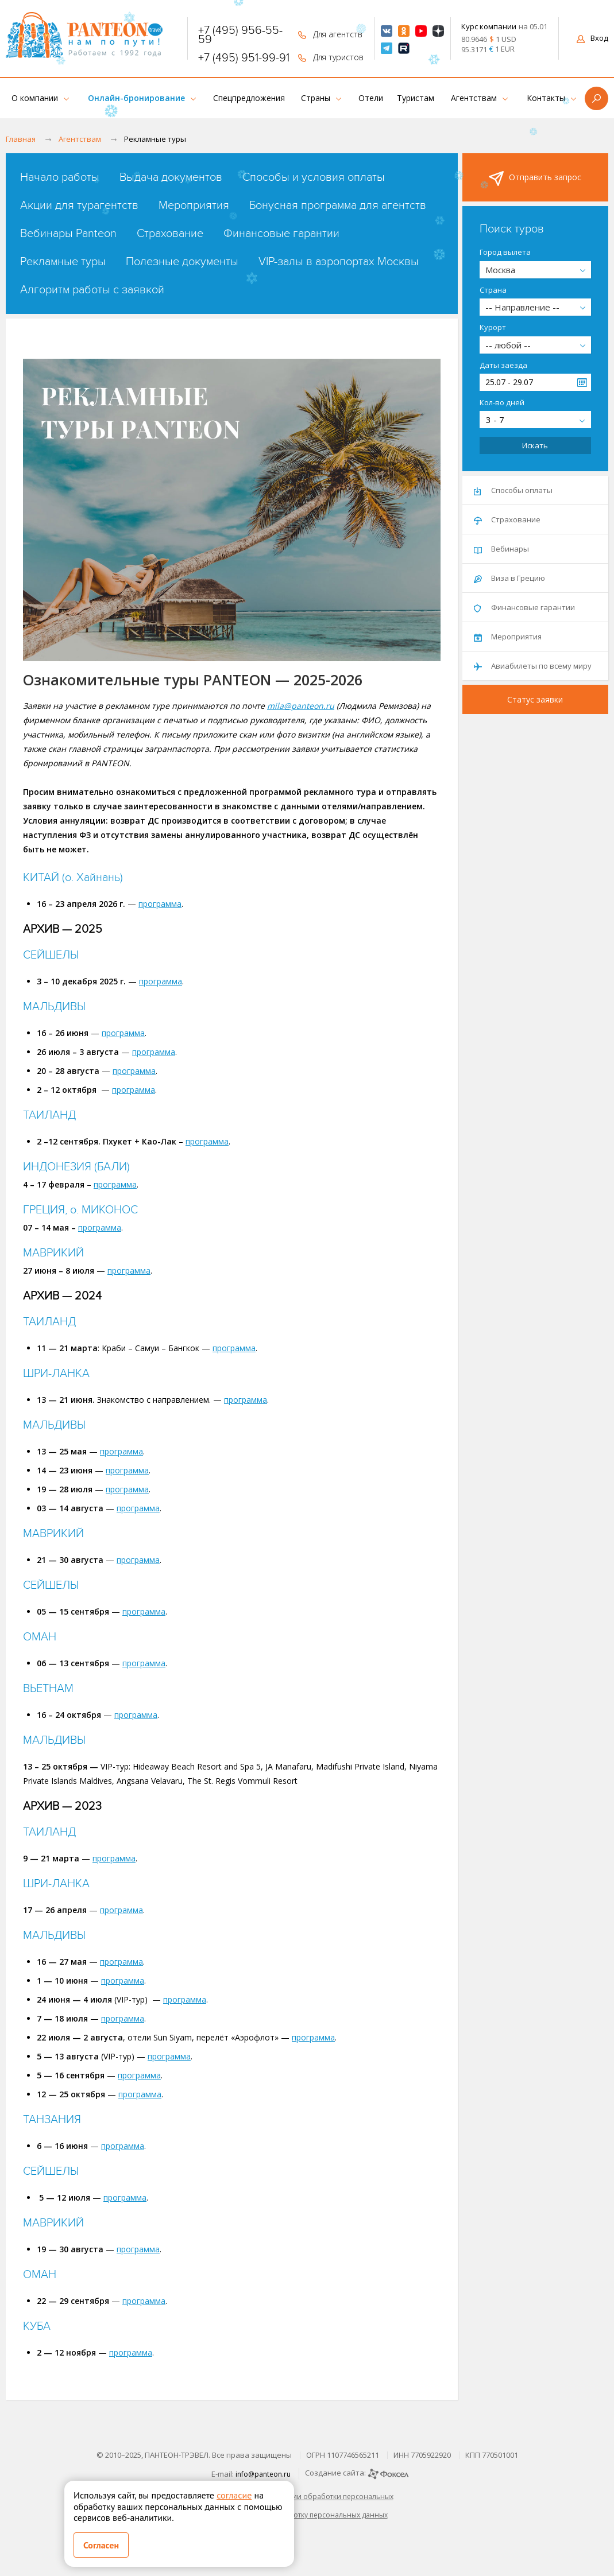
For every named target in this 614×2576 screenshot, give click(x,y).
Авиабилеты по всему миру (533, 666)
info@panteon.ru (263, 2474)
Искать (535, 445)
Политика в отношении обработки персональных (307, 2496)
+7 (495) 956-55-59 (240, 35)
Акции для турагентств (79, 205)
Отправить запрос (535, 178)
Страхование (170, 233)
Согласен (101, 2545)
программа (160, 903)
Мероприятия (194, 205)
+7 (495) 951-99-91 (243, 58)
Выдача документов (170, 177)
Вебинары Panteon (68, 233)
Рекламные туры (63, 262)
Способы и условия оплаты (313, 177)
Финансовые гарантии (281, 233)
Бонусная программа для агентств (337, 205)
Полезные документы (182, 262)
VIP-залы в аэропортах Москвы (338, 262)
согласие (234, 2495)
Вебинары (501, 549)
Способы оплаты (513, 490)
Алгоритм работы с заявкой (92, 290)
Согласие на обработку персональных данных (307, 2515)
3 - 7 (495, 419)
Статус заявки (535, 699)
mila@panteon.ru (300, 705)
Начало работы (59, 177)
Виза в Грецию (509, 578)
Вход (592, 38)
